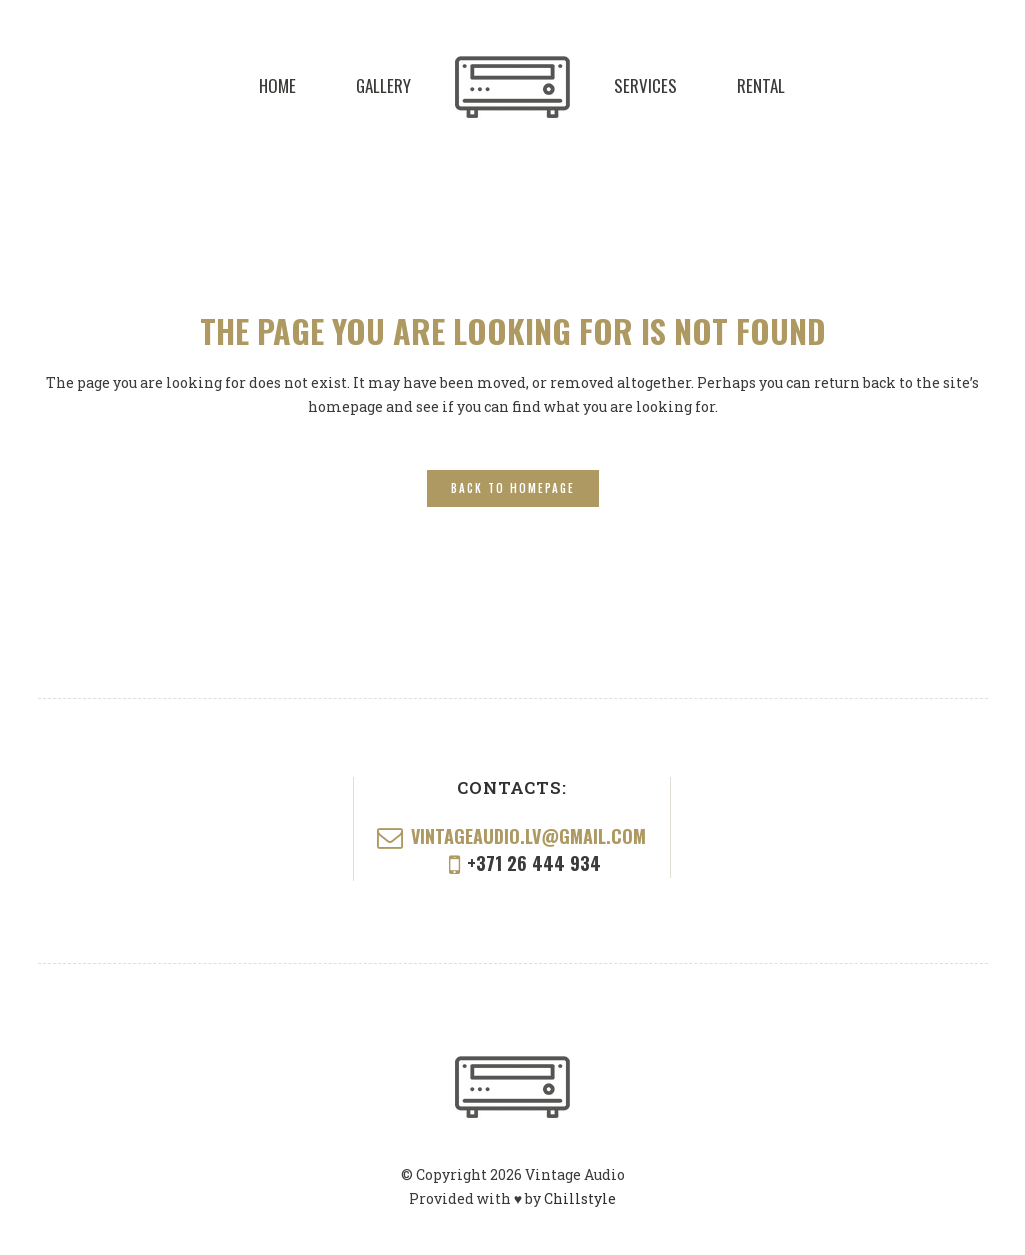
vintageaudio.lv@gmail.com (528, 836)
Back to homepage (513, 488)
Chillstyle (580, 1198)
